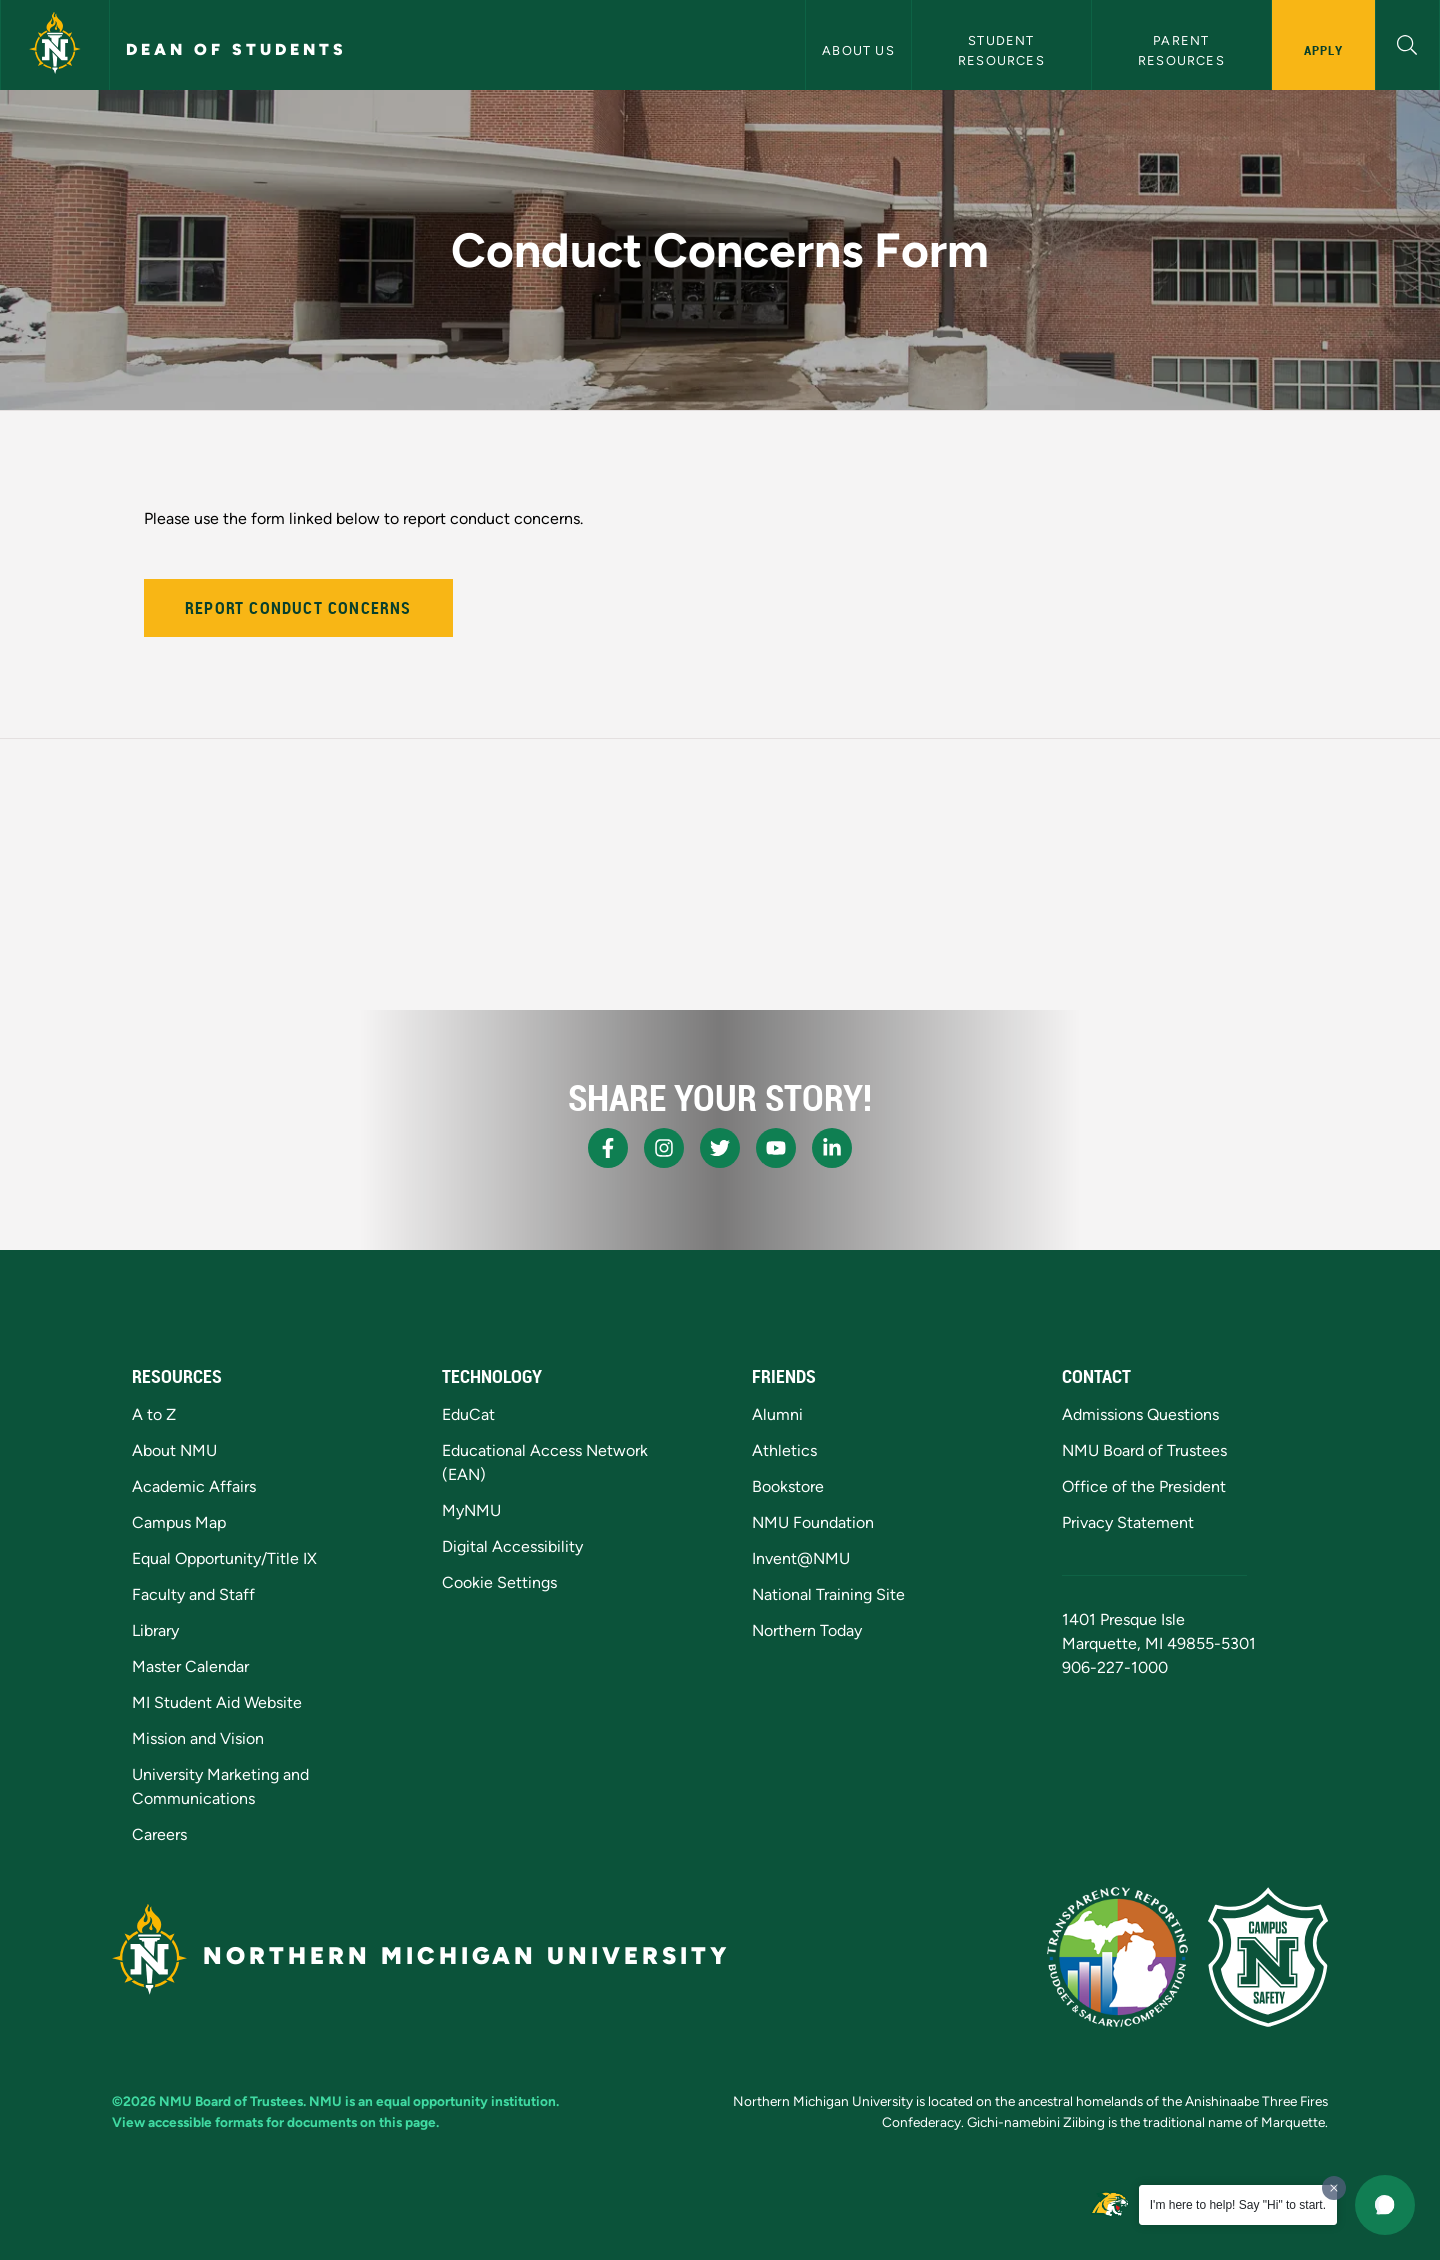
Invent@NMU (801, 1558)
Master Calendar (190, 1666)
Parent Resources (1181, 50)
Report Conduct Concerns (298, 608)
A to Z (154, 1414)
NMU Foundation (813, 1522)
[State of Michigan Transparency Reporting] (1117, 1957)
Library (155, 1630)
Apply (1323, 50)
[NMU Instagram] (664, 1148)
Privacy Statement (1128, 1522)
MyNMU (471, 1510)
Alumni (777, 1414)
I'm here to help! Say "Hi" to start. (1238, 2205)
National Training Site (828, 1594)
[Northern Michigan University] (55, 45)
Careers (159, 1834)
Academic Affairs (194, 1486)
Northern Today (807, 1630)
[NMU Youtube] (776, 1148)
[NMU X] (720, 1148)
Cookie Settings (499, 1582)
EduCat (468, 1414)
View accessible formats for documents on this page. (275, 2122)
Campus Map (179, 1522)
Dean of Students (236, 49)
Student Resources (1001, 50)
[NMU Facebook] (608, 1148)
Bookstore (788, 1486)
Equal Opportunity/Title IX (224, 1558)
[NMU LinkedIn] (832, 1148)
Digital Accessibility (512, 1546)
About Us (858, 50)
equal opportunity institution (466, 2101)
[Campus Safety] (1268, 1957)
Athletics (784, 1450)
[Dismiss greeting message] (1334, 2188)
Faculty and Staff (193, 1594)
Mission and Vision (198, 1738)
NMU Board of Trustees (1144, 1450)
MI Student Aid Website (217, 1702)
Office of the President (1144, 1486)
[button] (1407, 42)
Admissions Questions (1140, 1414)
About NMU (174, 1450)
